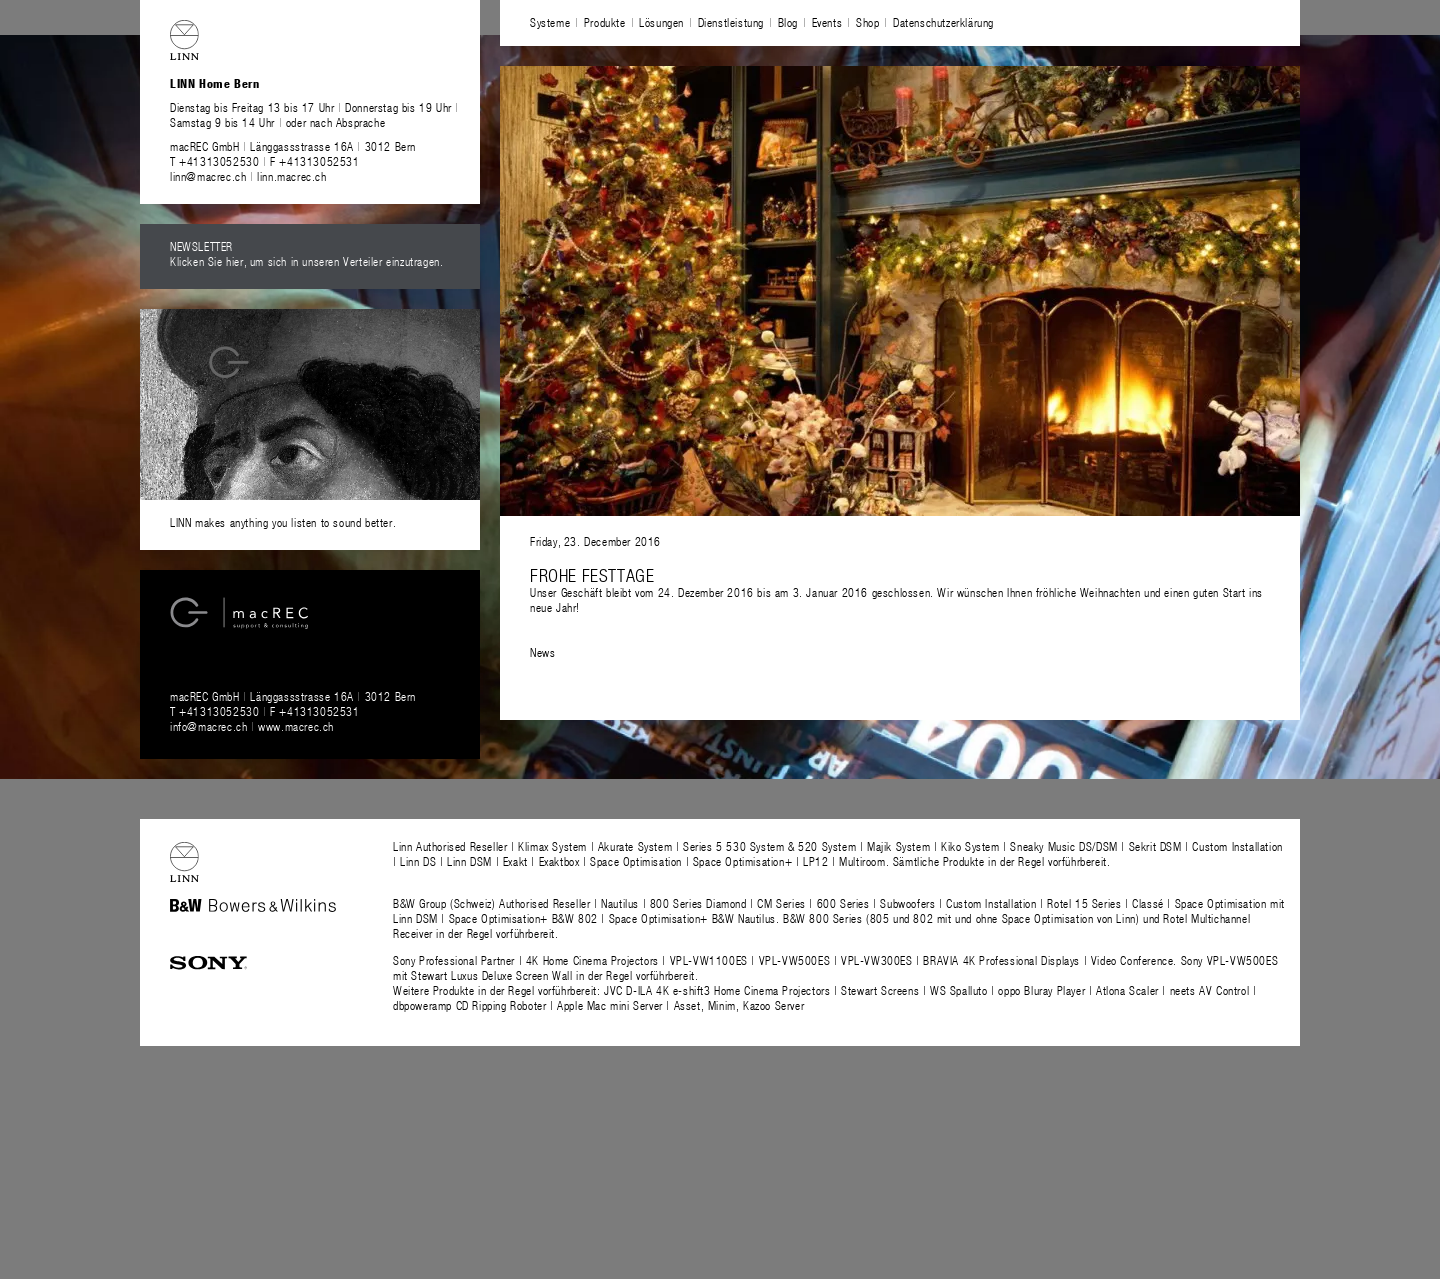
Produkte (605, 22)
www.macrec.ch (296, 726)
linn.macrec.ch (291, 176)
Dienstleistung (731, 22)
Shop (867, 22)
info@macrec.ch (208, 726)
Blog (788, 22)
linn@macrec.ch (208, 176)
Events (827, 22)
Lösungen (661, 22)
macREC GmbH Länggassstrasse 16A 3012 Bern (293, 146)
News (542, 652)
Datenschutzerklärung (943, 22)
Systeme (550, 22)
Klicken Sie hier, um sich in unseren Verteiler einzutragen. (306, 261)
